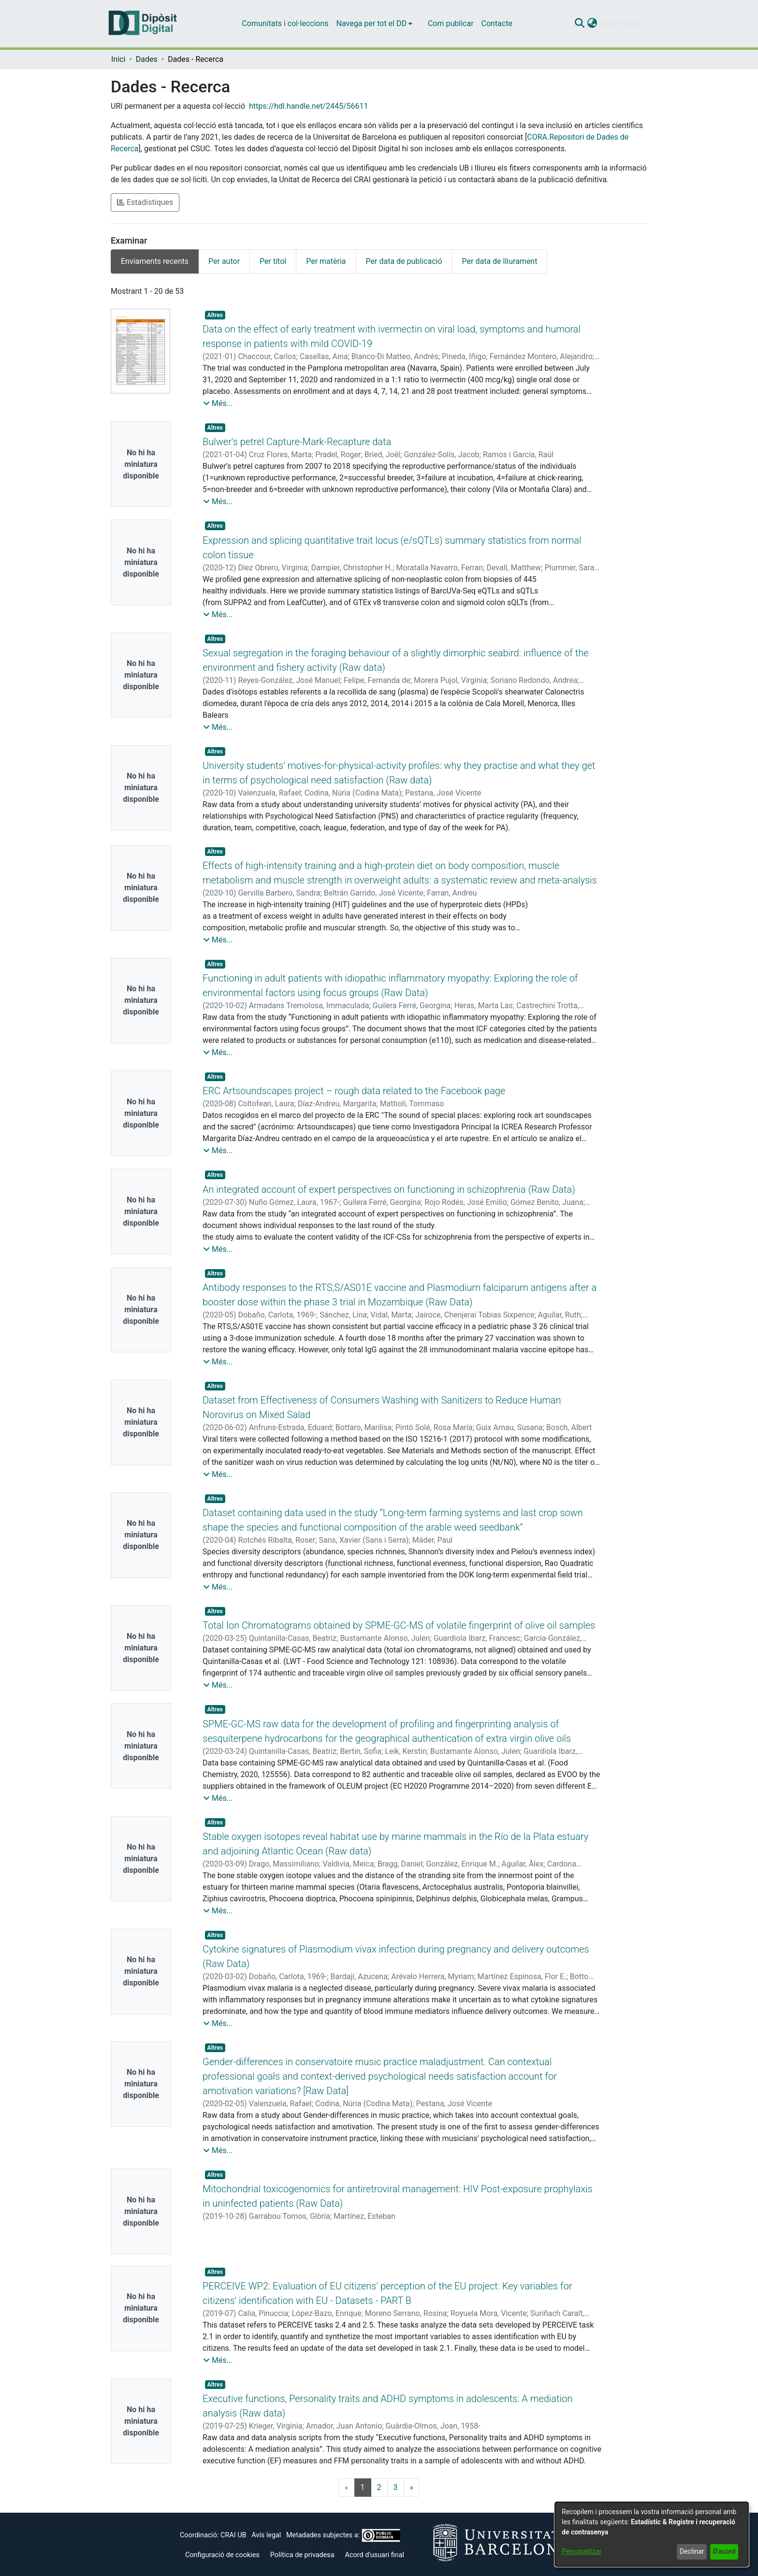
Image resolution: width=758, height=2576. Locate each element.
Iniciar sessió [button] (622, 23)
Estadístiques (145, 202)
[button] (579, 23)
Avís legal (266, 2535)
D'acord (724, 2551)
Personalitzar (581, 2551)
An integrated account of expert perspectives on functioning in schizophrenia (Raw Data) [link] (389, 1189)
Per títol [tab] (273, 261)
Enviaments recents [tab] (155, 261)
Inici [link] (118, 59)
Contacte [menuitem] (496, 23)
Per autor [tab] (224, 261)
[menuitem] (374, 23)
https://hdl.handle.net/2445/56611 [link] (308, 106)
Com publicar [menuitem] (451, 23)
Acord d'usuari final (375, 2555)
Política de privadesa (302, 2555)
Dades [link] (147, 59)
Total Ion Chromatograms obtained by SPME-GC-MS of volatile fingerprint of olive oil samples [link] (399, 1625)
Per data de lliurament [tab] (500, 261)
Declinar (692, 2551)
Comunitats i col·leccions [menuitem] (285, 23)
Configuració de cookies (222, 2555)
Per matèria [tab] (326, 261)
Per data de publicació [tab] (404, 261)
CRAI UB (233, 2535)
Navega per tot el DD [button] (371, 23)
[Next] (412, 2487)
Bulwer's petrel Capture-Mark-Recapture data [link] (297, 442)
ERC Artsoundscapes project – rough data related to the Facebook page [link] (354, 1091)
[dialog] (651, 2534)
